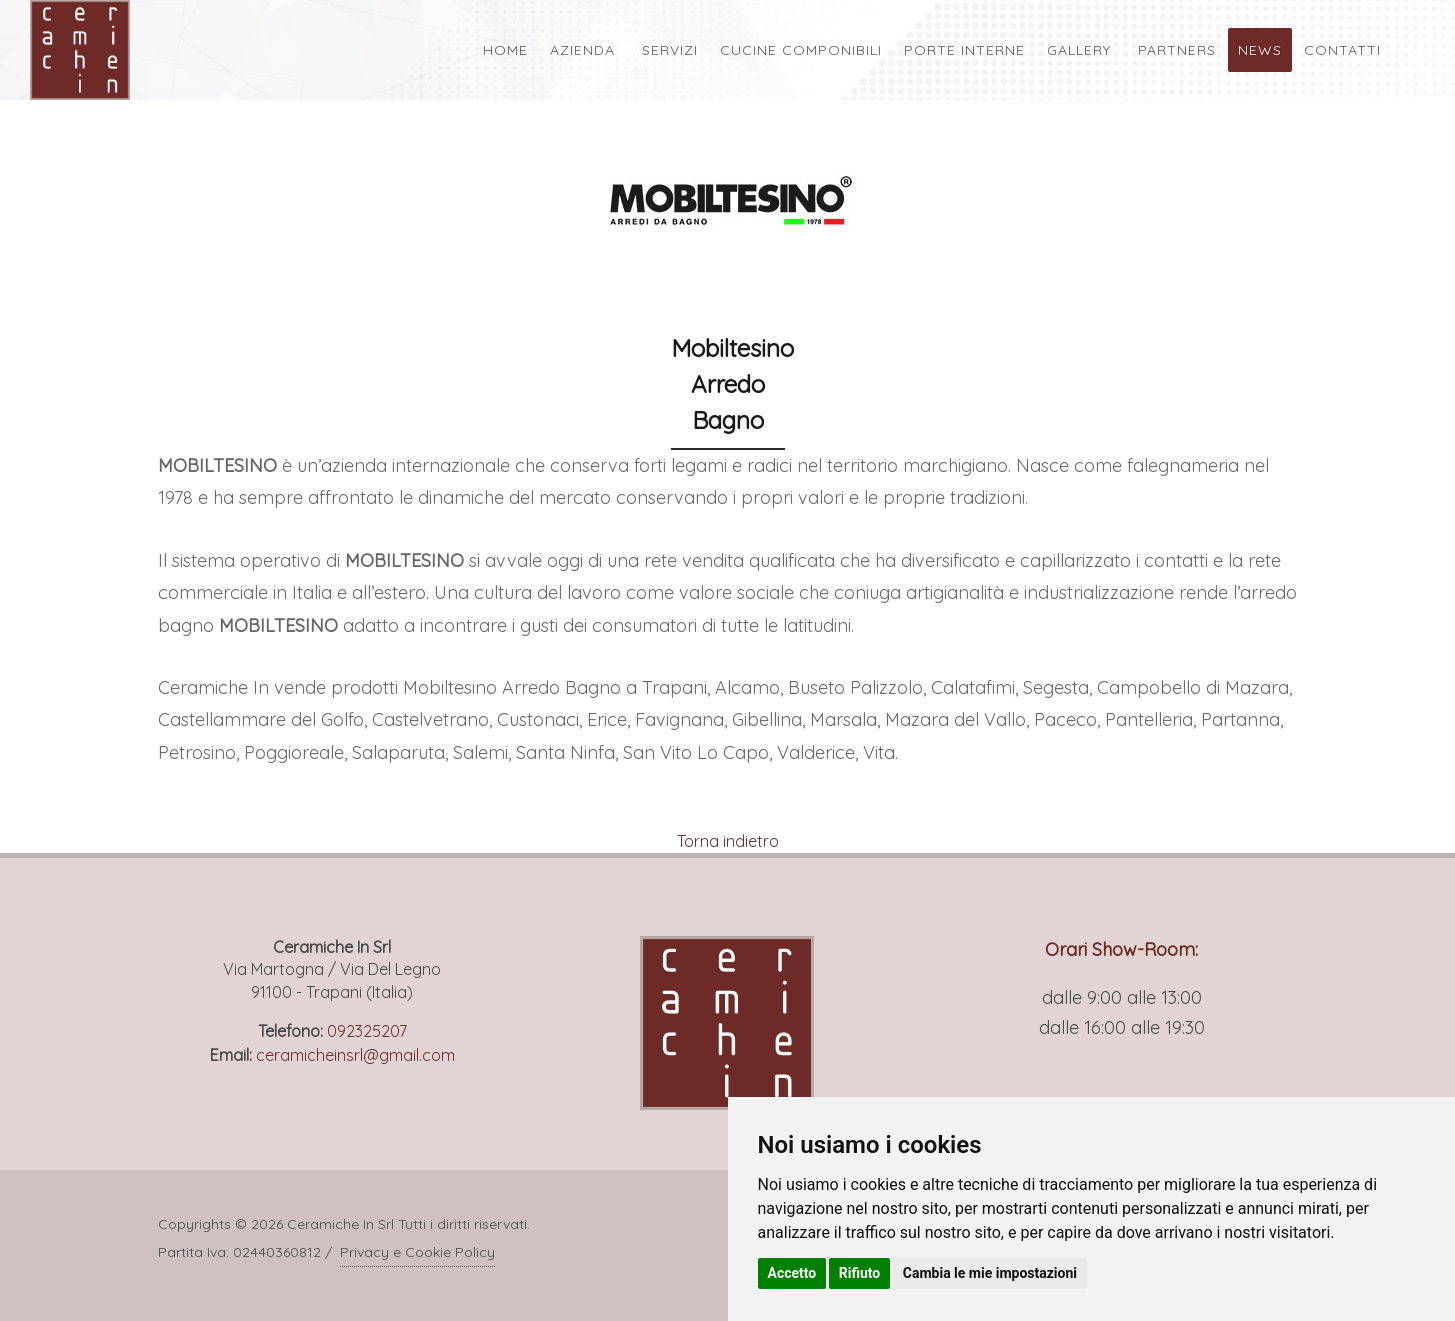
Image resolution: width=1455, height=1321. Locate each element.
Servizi (670, 50)
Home (505, 50)
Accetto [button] (792, 1273)
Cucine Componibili (801, 50)
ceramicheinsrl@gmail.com (355, 1055)
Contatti (1342, 50)
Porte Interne (964, 50)
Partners (1177, 50)
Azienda (582, 50)
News (1260, 50)
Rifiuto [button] (860, 1273)
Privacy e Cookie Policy (417, 1252)
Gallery (1079, 50)
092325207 (367, 1031)
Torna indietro (728, 841)
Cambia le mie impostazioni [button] (990, 1273)
